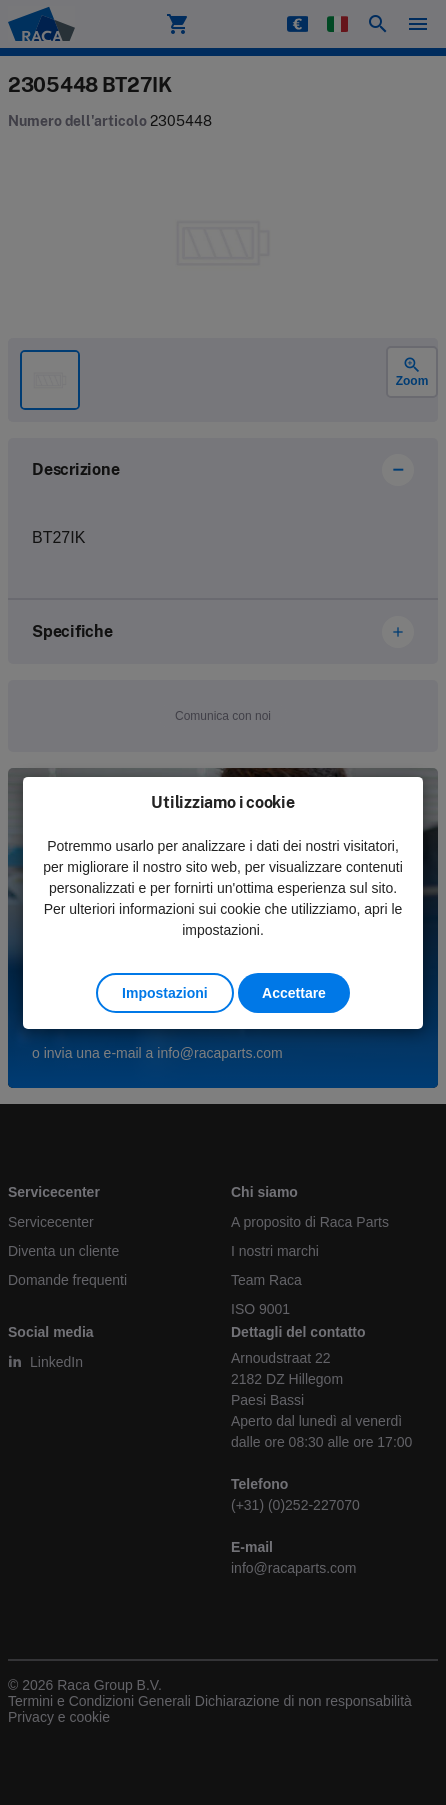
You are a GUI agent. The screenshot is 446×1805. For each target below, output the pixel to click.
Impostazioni (165, 993)
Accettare (294, 993)
